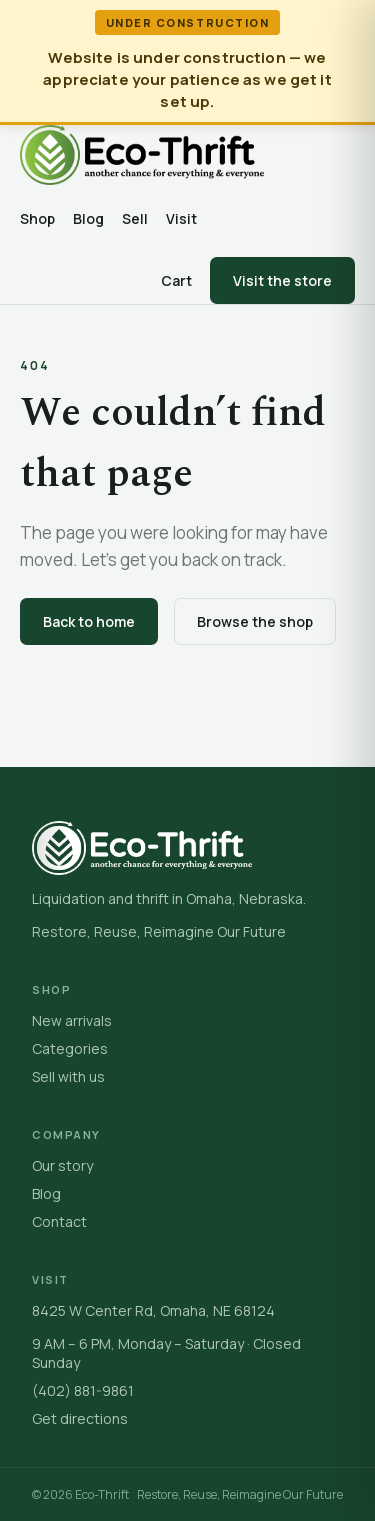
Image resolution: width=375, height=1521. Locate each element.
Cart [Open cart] (176, 280)
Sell (135, 218)
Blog (88, 218)
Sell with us (68, 1076)
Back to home (89, 621)
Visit (181, 218)
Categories (70, 1048)
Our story (62, 1165)
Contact (59, 1221)
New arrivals (72, 1020)
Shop (37, 218)
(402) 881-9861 (83, 1390)
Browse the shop (255, 621)
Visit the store (282, 280)
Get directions (80, 1418)
